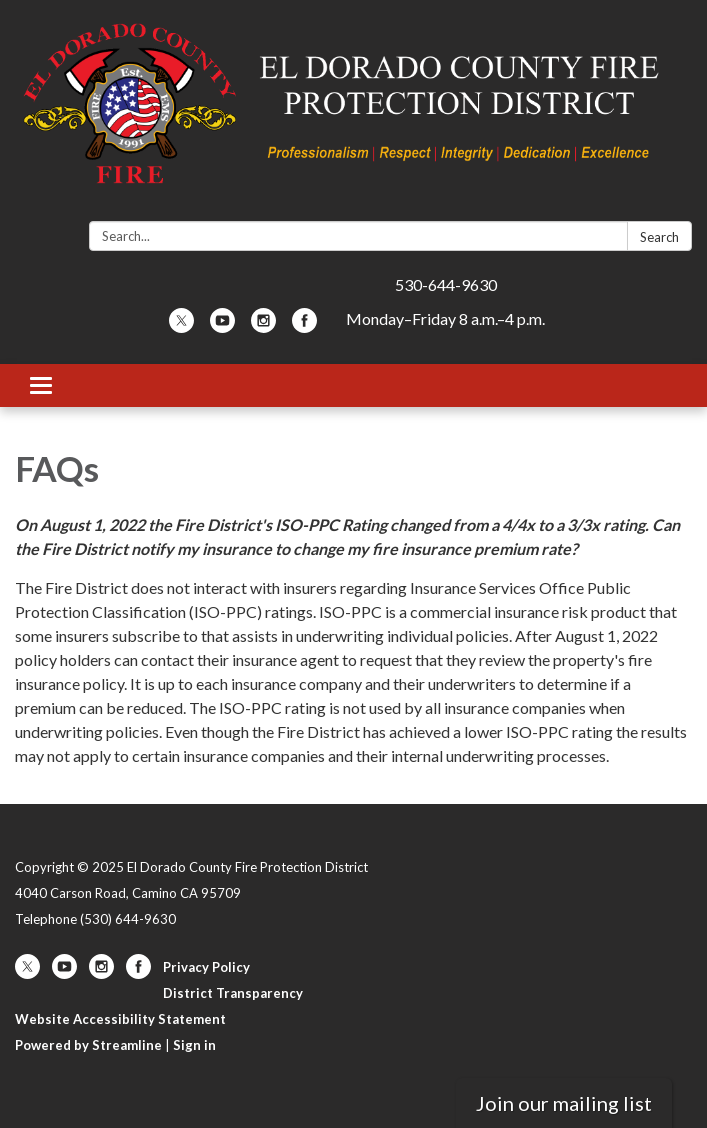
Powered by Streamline (88, 1045)
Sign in (194, 1045)
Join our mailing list (564, 1103)
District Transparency (233, 993)
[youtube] (222, 326)
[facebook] (304, 326)
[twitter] (181, 326)
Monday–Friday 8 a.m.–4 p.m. (445, 318)
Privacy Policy (206, 967)
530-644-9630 (446, 284)
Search (659, 237)
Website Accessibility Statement (120, 1019)
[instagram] (263, 326)
